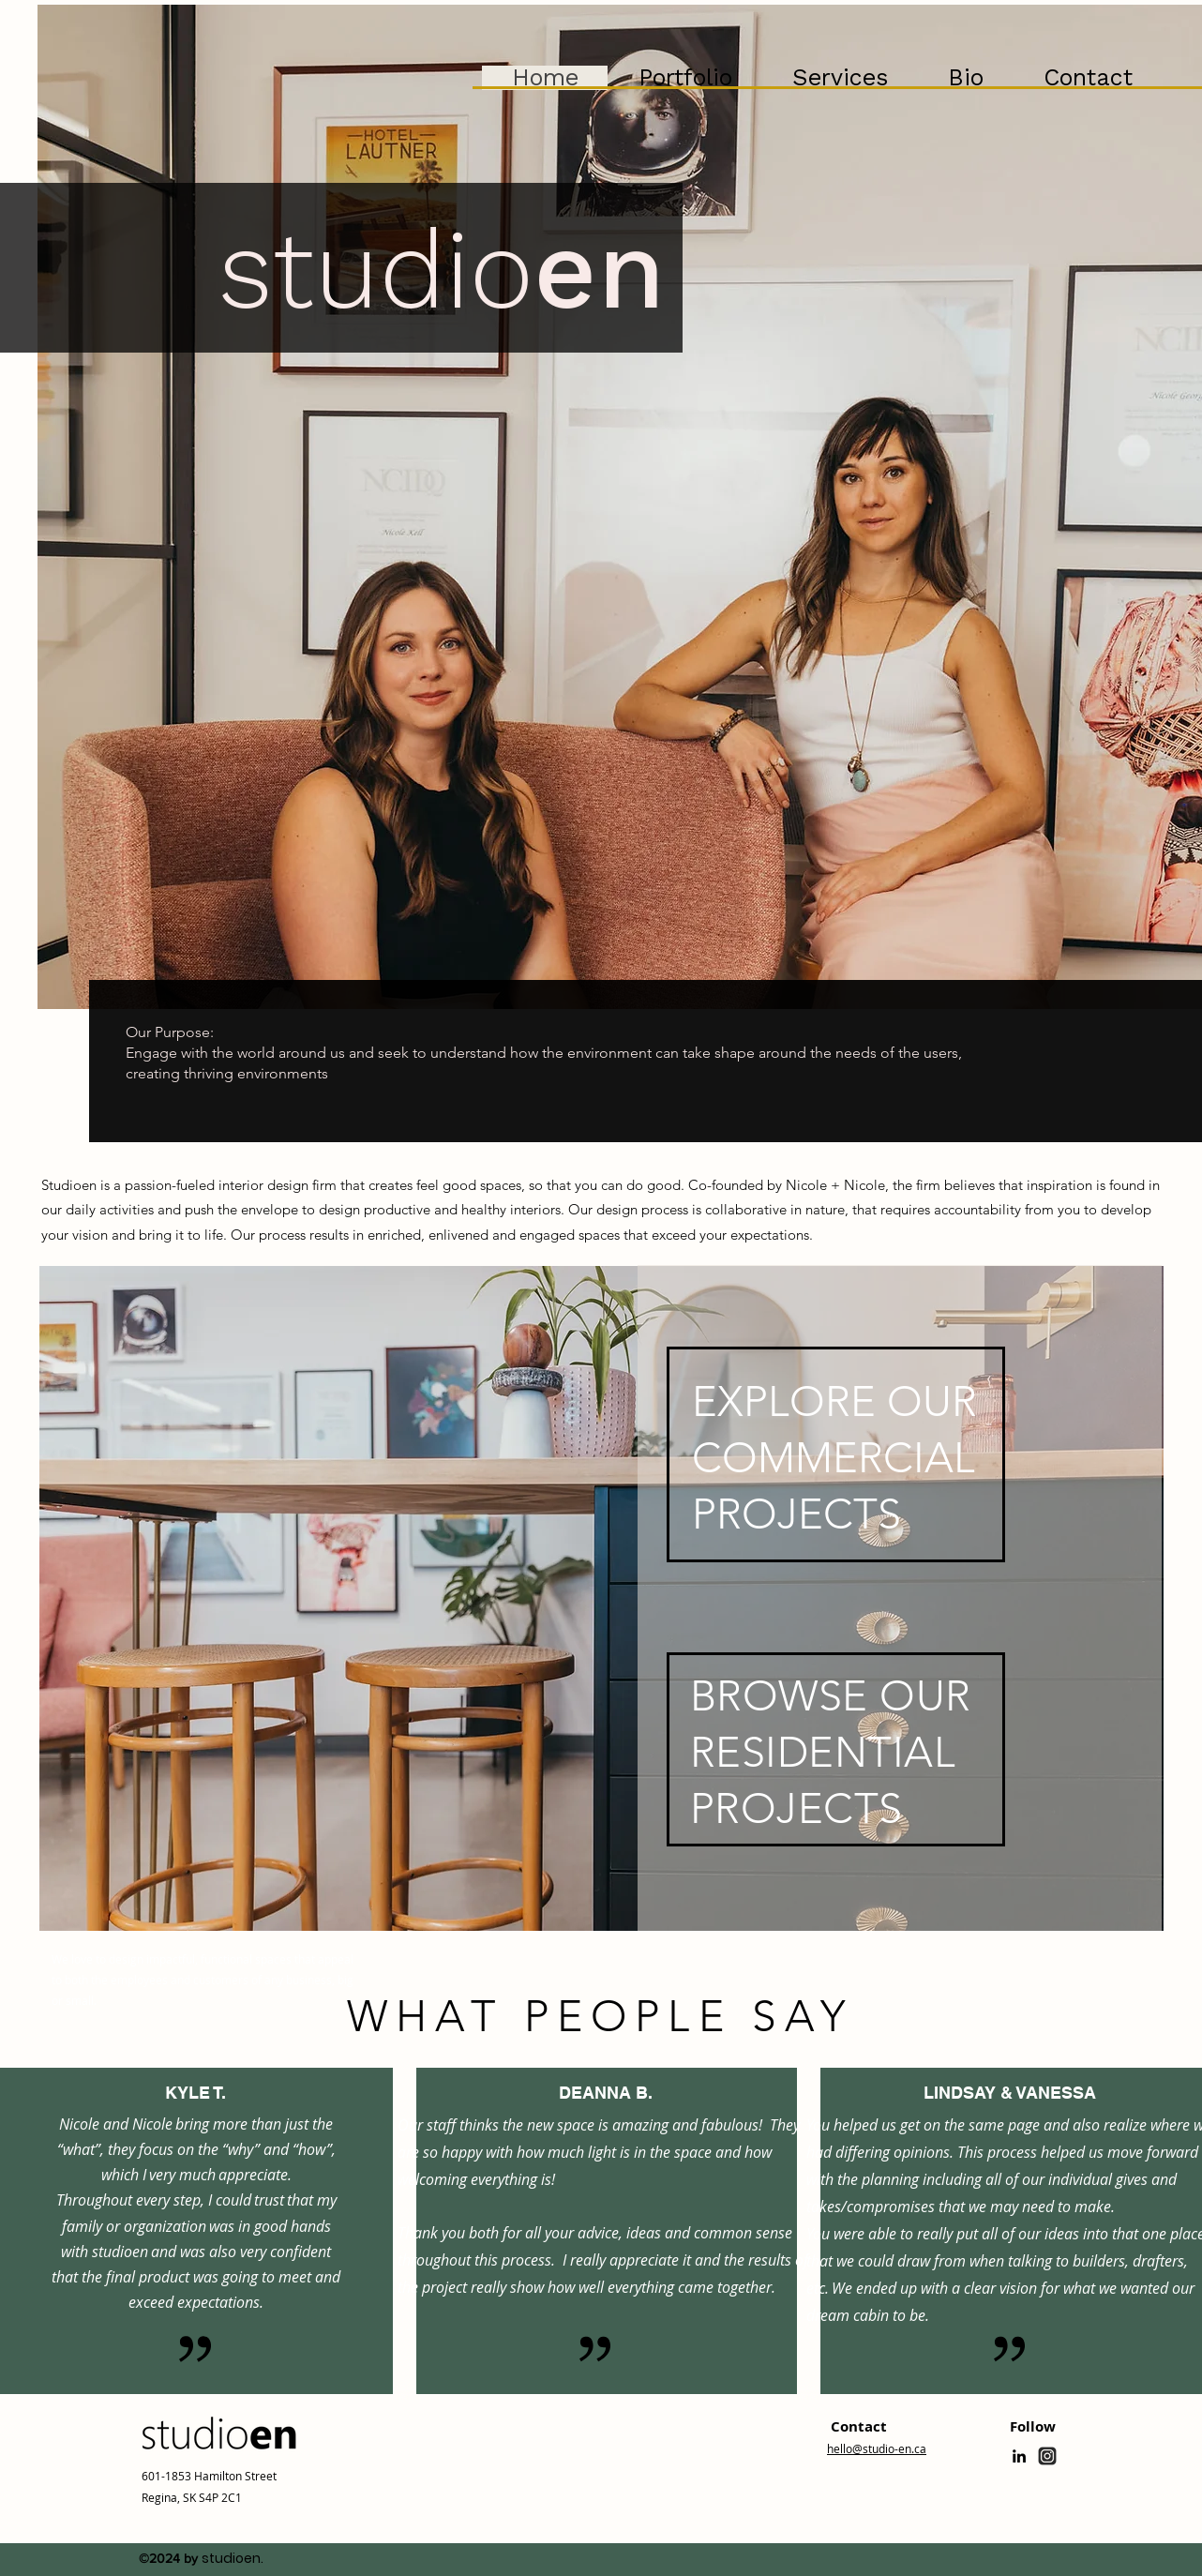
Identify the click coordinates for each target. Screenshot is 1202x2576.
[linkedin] (1019, 2456)
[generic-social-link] (1047, 2456)
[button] (684, 78)
